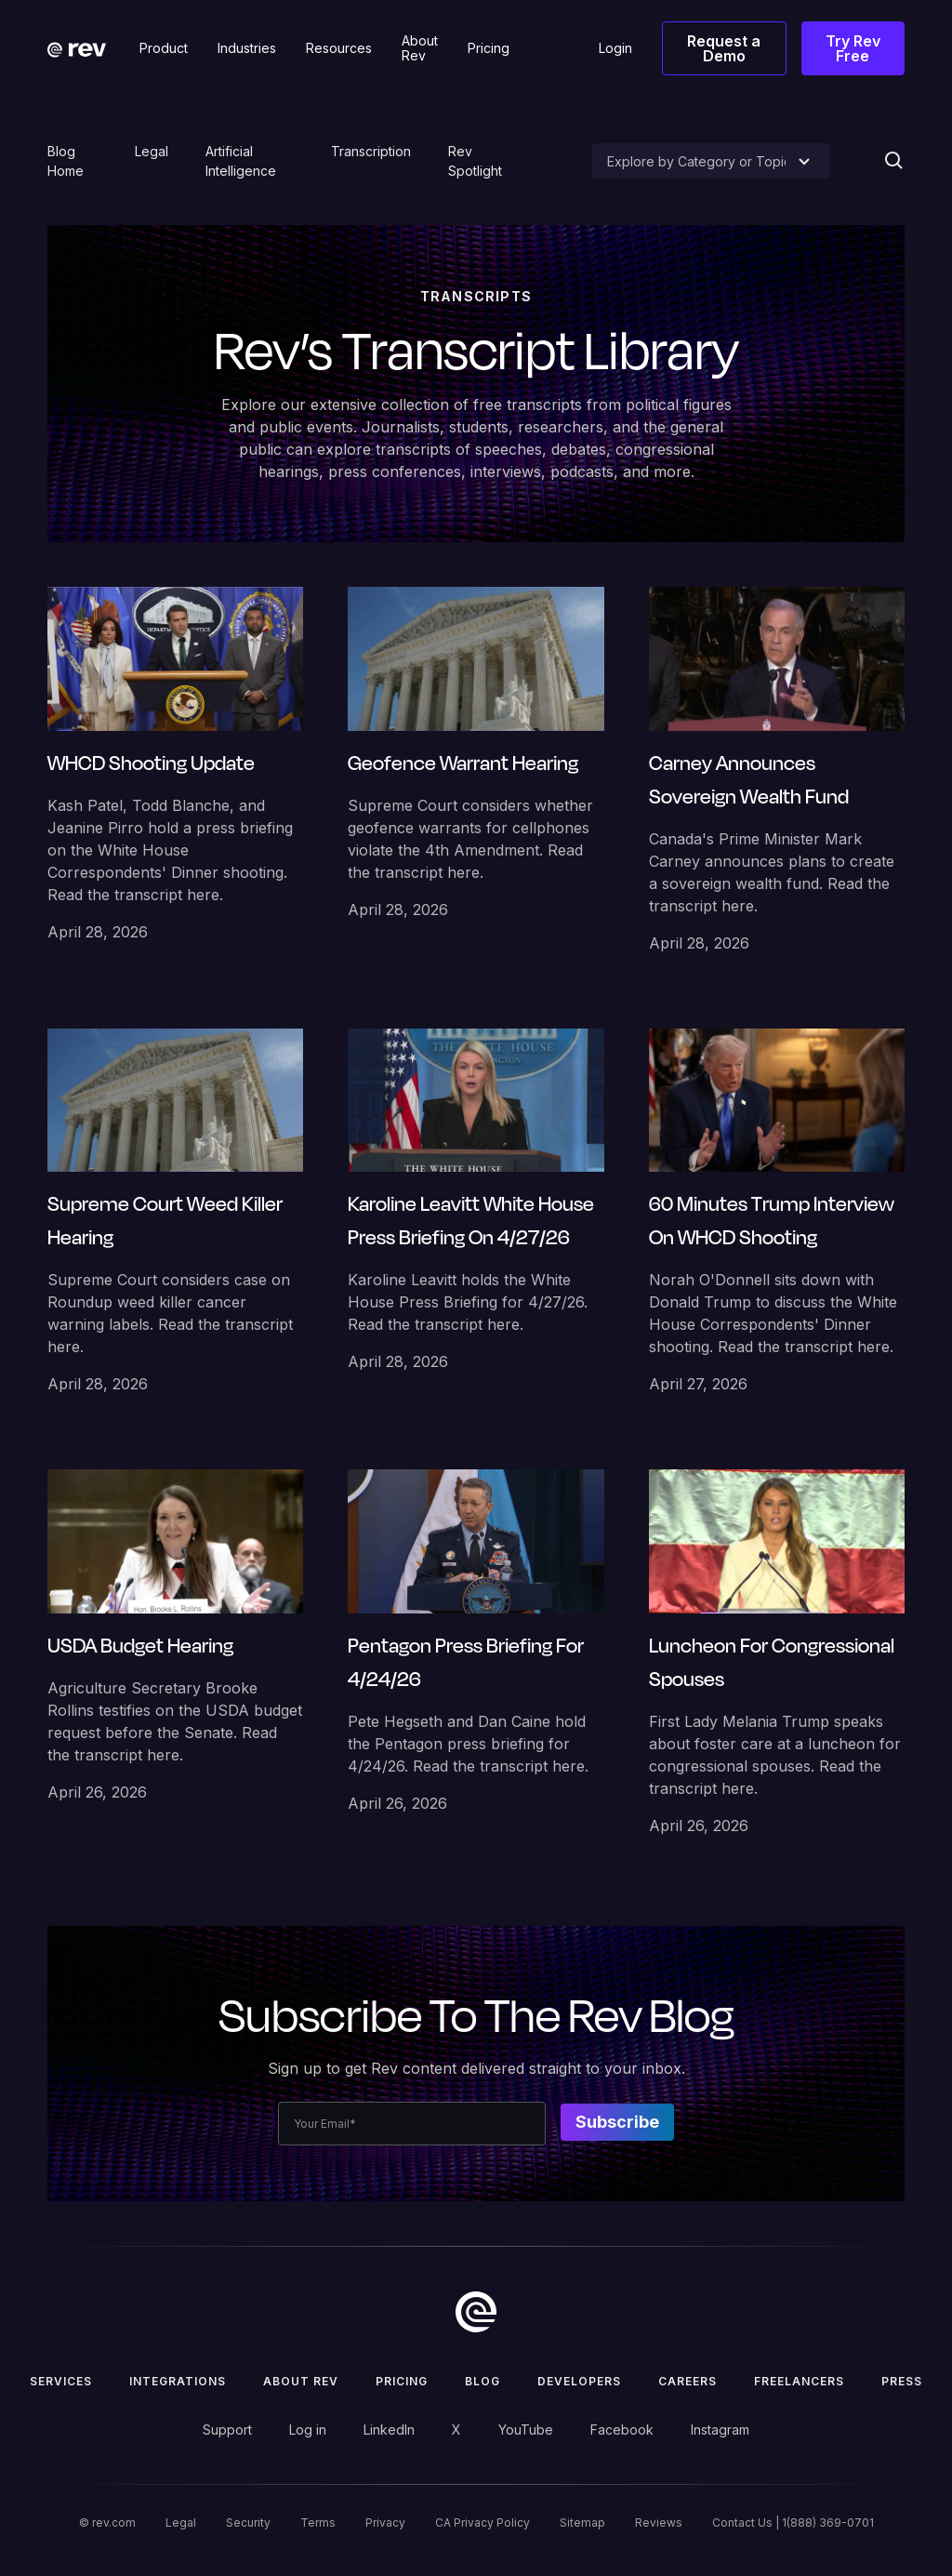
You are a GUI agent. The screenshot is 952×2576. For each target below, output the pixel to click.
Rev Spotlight (475, 161)
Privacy (385, 2523)
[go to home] (476, 2311)
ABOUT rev (300, 2381)
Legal (151, 151)
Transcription (371, 151)
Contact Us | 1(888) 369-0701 (793, 2523)
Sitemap (582, 2523)
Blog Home (65, 161)
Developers (579, 2381)
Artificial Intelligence (240, 161)
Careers (687, 2381)
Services (61, 2381)
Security (248, 2523)
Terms (318, 2523)
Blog (482, 2381)
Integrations (177, 2381)
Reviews (658, 2523)
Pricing (402, 2381)
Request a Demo (723, 48)
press (901, 2381)
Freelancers (799, 2381)
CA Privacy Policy (482, 2523)
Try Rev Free (853, 48)
